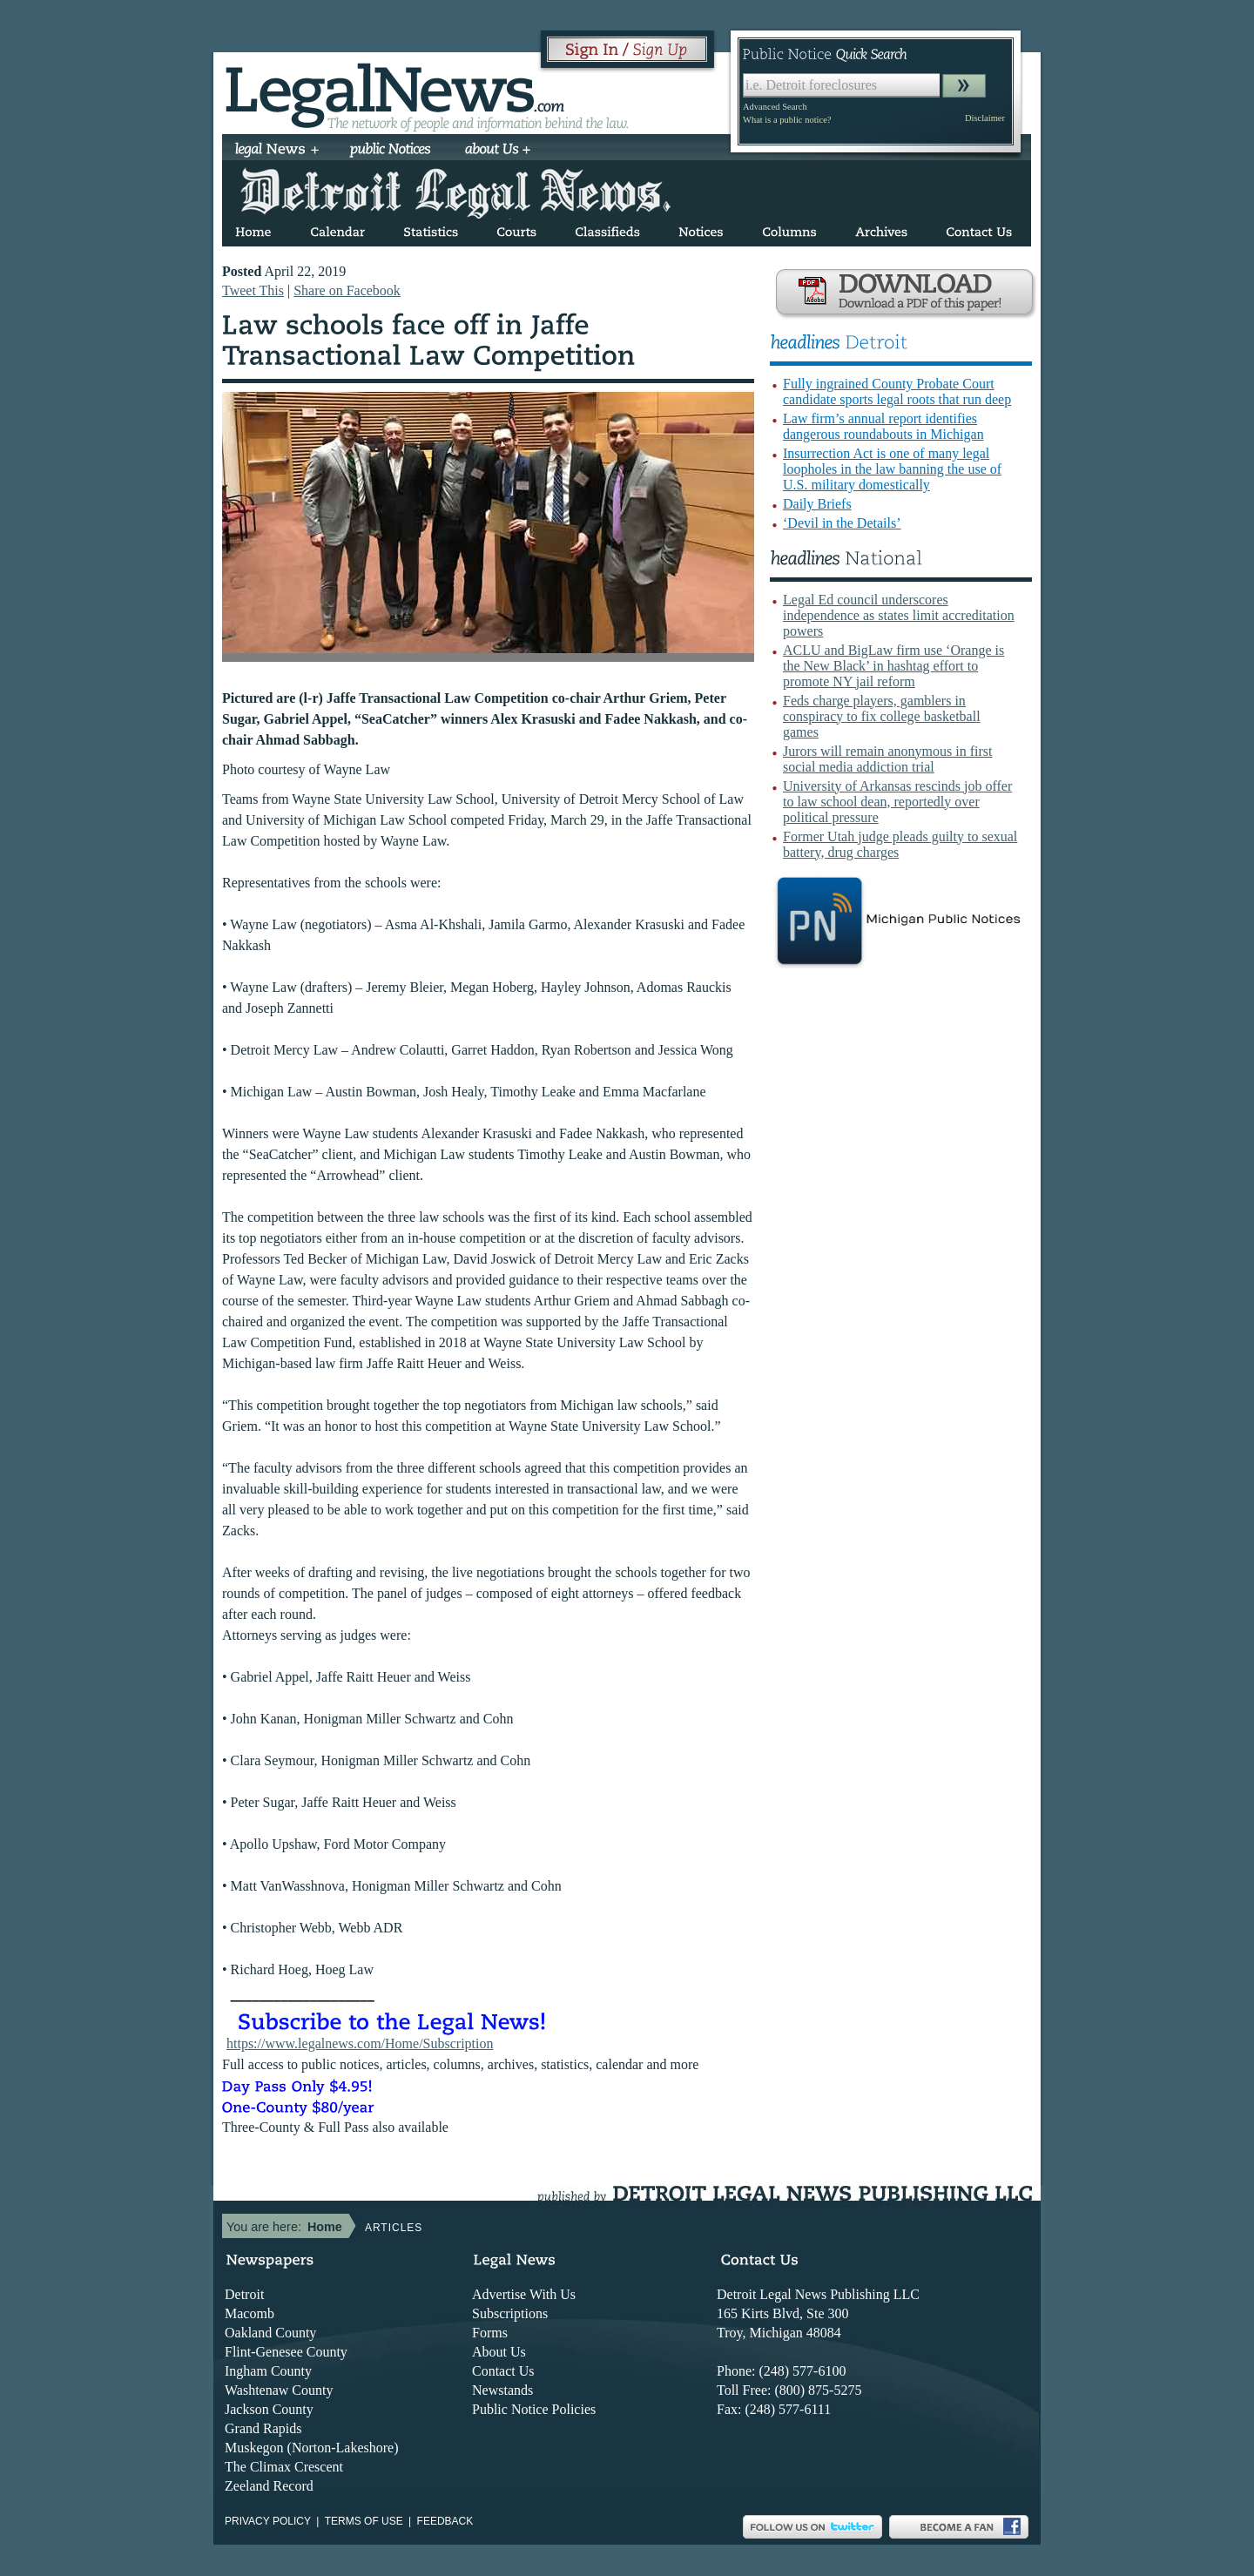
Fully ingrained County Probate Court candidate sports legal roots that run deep (897, 391)
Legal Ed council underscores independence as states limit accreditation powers (899, 615)
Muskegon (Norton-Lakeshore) (312, 2447)
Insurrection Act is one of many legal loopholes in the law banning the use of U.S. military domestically (892, 469)
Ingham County (268, 2371)
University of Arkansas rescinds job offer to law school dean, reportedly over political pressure (897, 802)
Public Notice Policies (534, 2409)
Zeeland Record (269, 2485)
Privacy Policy (268, 2521)
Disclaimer (985, 118)
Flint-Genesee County (286, 2351)
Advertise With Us (524, 2294)
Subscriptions (510, 2313)
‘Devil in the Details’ (842, 523)
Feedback (445, 2521)
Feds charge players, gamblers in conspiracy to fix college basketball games (882, 716)
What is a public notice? (787, 120)
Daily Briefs (817, 503)
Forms (490, 2332)
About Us (499, 2351)
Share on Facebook (347, 290)
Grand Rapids (263, 2428)
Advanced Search (775, 106)
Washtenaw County (279, 2390)
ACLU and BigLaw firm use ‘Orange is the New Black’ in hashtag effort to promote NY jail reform (893, 666)
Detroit (244, 2294)
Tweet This (253, 290)
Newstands (502, 2390)
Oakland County (270, 2332)
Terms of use (364, 2521)
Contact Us (503, 2371)
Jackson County (269, 2409)
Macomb (249, 2313)
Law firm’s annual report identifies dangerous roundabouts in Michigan (883, 426)
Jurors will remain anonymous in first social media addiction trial (887, 759)
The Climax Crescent (284, 2466)
